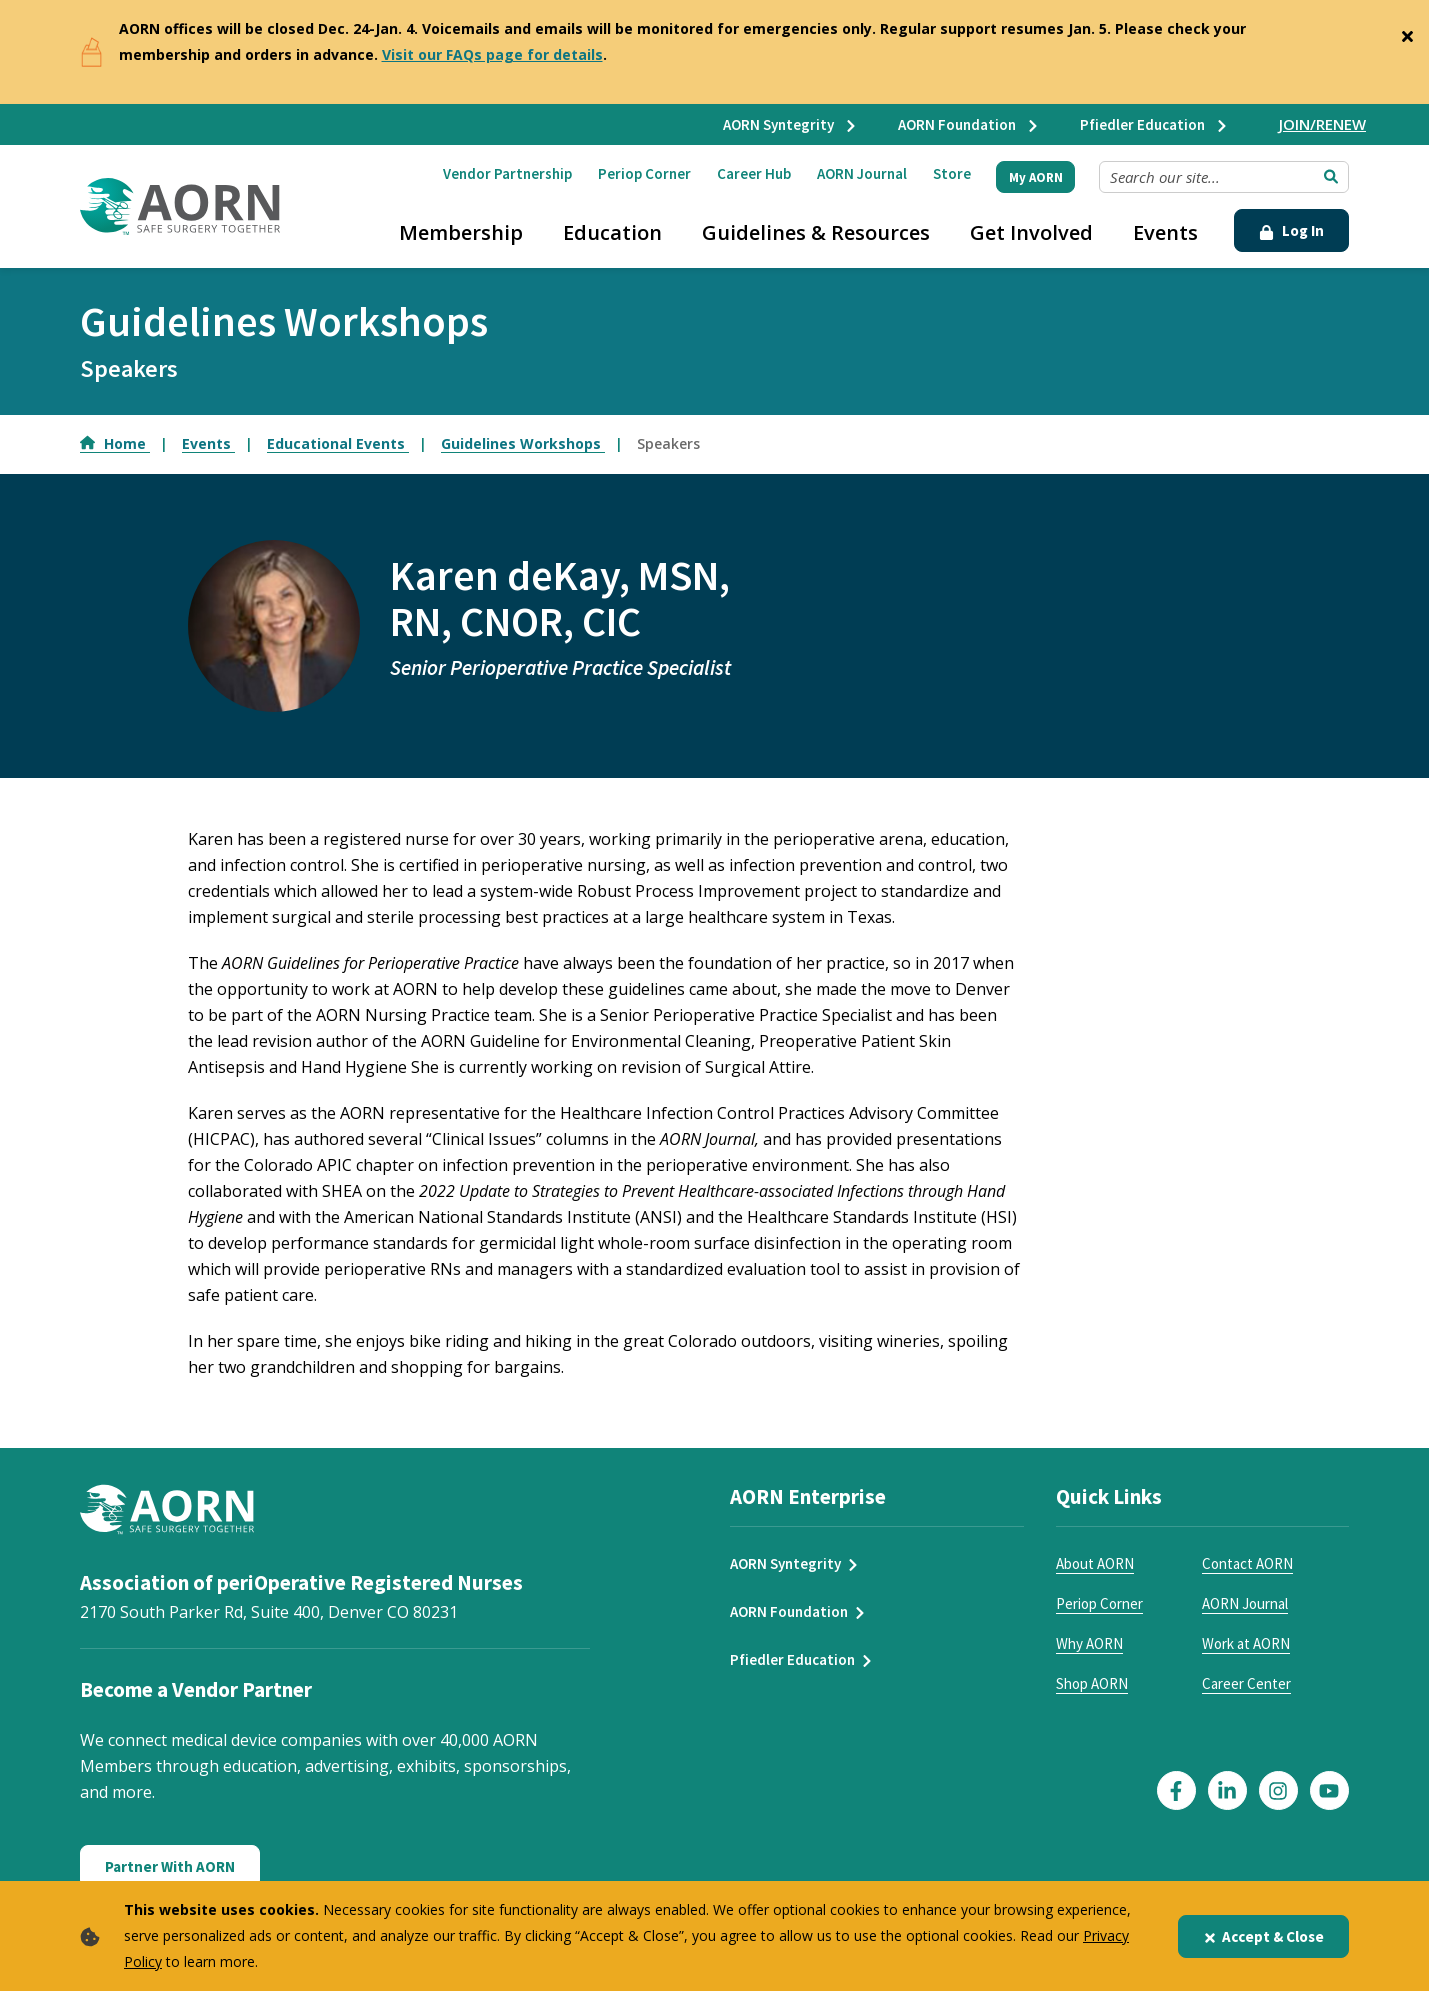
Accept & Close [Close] (1263, 1936)
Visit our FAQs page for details (492, 54)
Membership (461, 232)
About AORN (1095, 1563)
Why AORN (1089, 1643)
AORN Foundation (969, 124)
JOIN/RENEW (1322, 124)
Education (612, 232)
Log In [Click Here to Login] (1291, 230)
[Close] (1407, 32)
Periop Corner (644, 173)
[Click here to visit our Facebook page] (1176, 1790)
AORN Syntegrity (790, 124)
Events (1165, 232)
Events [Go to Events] (208, 443)
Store (952, 173)
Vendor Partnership (507, 173)
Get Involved (1031, 232)
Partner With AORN (170, 1866)
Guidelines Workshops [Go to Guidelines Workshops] (523, 443)
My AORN (1036, 177)
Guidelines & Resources (816, 232)
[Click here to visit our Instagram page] (1278, 1790)
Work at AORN (1246, 1643)
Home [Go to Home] (115, 443)
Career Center (1246, 1683)
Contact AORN (1247, 1563)
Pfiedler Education (1154, 124)
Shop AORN (1092, 1683)
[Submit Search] (1331, 177)
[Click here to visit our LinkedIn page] (1227, 1790)
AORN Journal (862, 173)
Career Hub (754, 173)
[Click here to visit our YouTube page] (1329, 1790)
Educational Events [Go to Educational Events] (338, 443)
